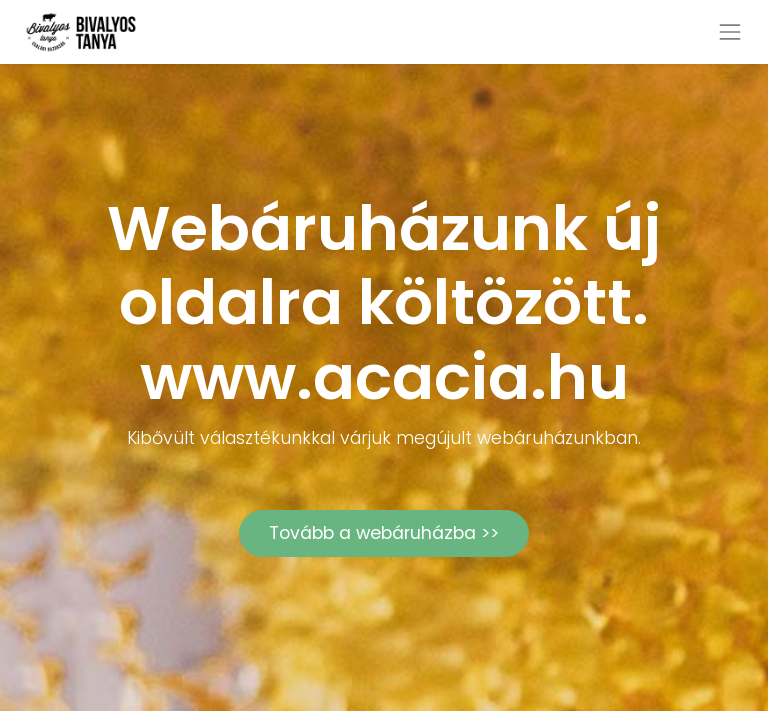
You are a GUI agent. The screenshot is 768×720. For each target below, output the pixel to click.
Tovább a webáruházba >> (384, 533)
